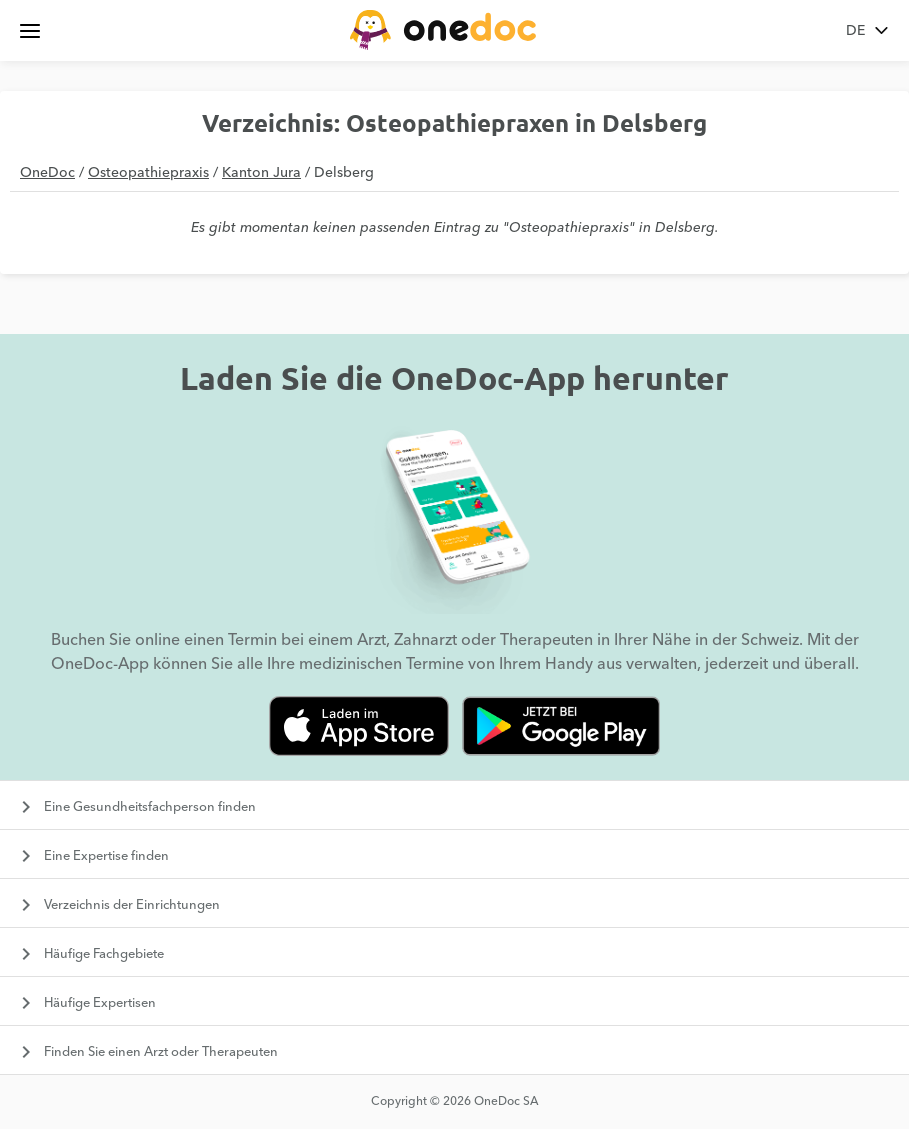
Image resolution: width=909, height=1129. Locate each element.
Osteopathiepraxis (148, 173)
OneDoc (47, 173)
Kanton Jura (261, 173)
